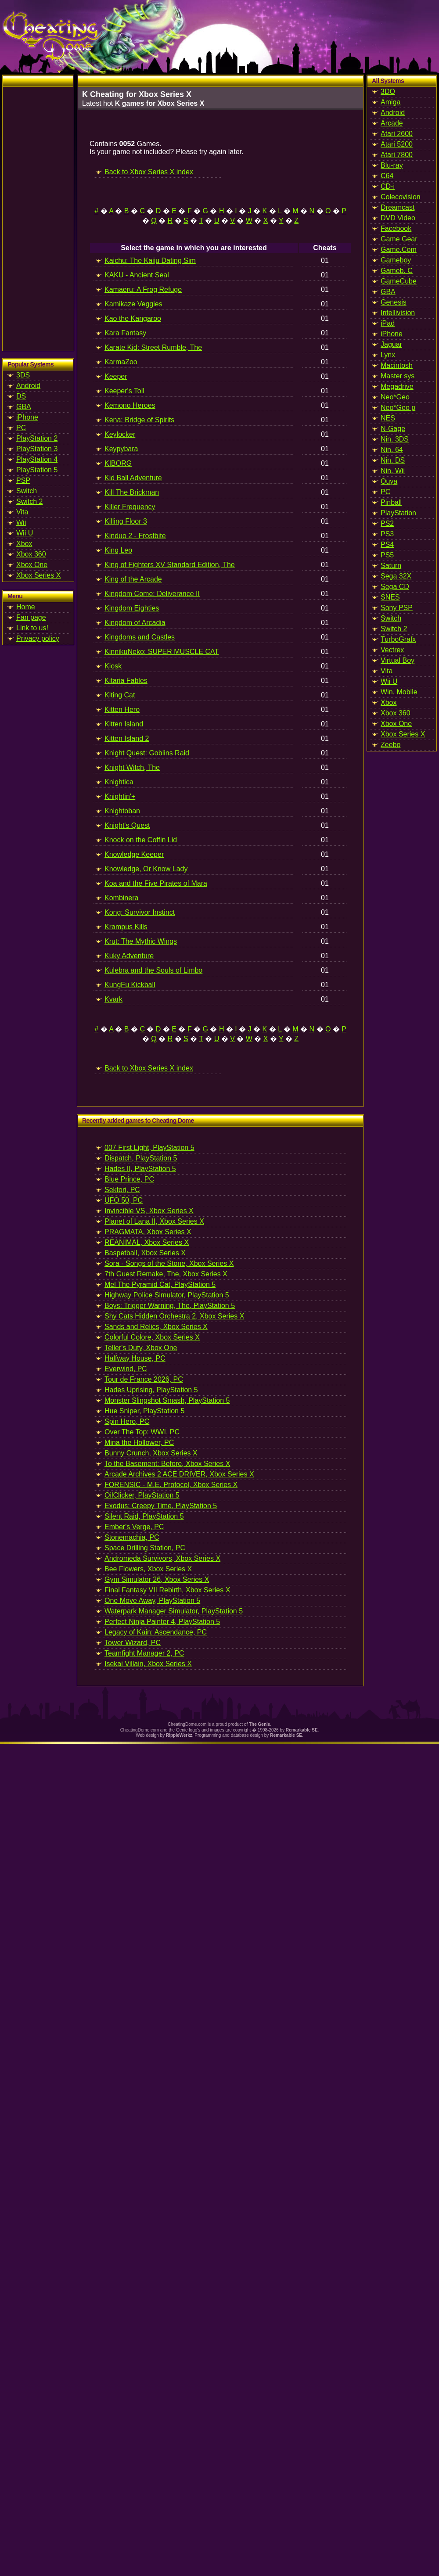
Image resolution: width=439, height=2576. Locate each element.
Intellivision (398, 312)
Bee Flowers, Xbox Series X (148, 1569)
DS (21, 396)
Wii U (24, 533)
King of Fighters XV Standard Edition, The (169, 564)
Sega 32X (396, 576)
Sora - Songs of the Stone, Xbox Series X (169, 1263)
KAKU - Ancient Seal (136, 275)
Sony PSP (397, 607)
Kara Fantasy (125, 333)
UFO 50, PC (123, 1200)
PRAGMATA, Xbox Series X (147, 1232)
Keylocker (119, 434)
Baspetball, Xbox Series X (145, 1253)
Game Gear (399, 239)
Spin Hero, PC (126, 1421)
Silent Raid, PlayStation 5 (144, 1516)
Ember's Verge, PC (134, 1527)
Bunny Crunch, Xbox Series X (151, 1453)
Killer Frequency (129, 506)
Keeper (115, 376)
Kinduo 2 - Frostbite (135, 535)
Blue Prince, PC (129, 1179)
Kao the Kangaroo (132, 318)
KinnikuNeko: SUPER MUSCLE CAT (161, 651)
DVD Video (398, 218)
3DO (388, 91)
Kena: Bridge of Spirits (139, 420)
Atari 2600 (397, 133)
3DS (23, 375)
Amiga (390, 102)
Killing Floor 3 (125, 521)
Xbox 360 (31, 554)
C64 (387, 176)
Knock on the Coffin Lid (140, 840)
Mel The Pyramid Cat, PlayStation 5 (160, 1284)
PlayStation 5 (37, 470)
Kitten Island (123, 724)
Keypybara (121, 449)
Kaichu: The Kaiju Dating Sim (150, 260)
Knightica (118, 782)
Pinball (391, 502)
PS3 (387, 534)
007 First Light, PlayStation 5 (149, 1147)
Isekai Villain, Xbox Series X (148, 1663)
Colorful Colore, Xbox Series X (152, 1337)
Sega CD (395, 586)
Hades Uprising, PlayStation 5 (151, 1390)
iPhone (27, 417)
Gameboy (396, 260)
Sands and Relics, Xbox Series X (156, 1326)
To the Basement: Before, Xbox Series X (167, 1463)
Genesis (394, 302)
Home (25, 607)
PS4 (387, 544)
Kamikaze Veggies (133, 304)
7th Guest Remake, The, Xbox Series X (165, 1274)
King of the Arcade (133, 579)
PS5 (387, 555)
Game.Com (399, 249)
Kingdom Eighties (131, 608)
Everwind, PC (125, 1368)
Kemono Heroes (129, 405)
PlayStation (398, 513)
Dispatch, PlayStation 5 (140, 1158)
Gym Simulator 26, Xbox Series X (156, 1579)
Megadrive (397, 386)
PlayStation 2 (37, 438)
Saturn (391, 565)
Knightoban (122, 811)
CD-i (388, 186)
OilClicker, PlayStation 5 (142, 1495)
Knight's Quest (127, 825)
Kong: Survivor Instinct (139, 912)
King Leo (118, 550)
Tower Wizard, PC (132, 1642)
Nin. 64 (392, 449)
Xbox (24, 543)
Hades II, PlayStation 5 (140, 1168)
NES (388, 418)
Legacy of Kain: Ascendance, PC (155, 1632)
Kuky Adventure (129, 955)
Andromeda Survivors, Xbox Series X (162, 1558)
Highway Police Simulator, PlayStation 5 (166, 1295)
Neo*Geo (395, 397)
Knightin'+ (119, 796)
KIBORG (118, 463)
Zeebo (390, 744)
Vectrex (392, 650)
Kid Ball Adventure (133, 477)
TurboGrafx (398, 639)
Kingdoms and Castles (139, 637)
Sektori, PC (122, 1189)
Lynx (388, 355)
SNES (390, 597)
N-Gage (393, 428)
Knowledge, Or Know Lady (145, 869)
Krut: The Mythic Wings (140, 941)
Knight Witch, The (132, 767)
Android (28, 385)
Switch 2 (29, 501)
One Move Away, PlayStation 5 (152, 1600)
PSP (23, 480)
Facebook (396, 228)
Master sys (397, 376)
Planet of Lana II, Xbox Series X (154, 1221)
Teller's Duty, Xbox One (140, 1347)
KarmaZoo (120, 362)
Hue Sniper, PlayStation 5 (144, 1411)
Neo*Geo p (398, 407)
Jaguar (391, 344)
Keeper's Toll (124, 391)
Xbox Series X (38, 575)
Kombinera (121, 898)
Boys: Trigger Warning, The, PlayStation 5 (169, 1305)
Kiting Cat (119, 695)
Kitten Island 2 (126, 738)
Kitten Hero (122, 709)
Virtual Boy (397, 660)
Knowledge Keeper (134, 854)
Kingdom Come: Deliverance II (152, 593)
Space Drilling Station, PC (144, 1548)
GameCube (399, 281)
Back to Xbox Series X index (148, 172)
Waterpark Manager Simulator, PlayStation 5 (173, 1611)
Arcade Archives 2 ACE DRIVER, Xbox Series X (179, 1474)
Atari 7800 (397, 154)
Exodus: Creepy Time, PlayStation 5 (160, 1505)
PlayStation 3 (37, 449)
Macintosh (397, 365)
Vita (22, 512)
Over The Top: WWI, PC (142, 1432)
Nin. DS (393, 460)
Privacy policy (37, 638)
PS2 (387, 523)
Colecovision (401, 197)
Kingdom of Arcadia (135, 622)
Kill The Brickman (131, 492)
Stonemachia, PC (131, 1537)
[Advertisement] (38, 218)
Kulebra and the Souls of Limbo (153, 970)
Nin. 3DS (395, 439)
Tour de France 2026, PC (143, 1379)
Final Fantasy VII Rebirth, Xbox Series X (167, 1590)
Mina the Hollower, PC (139, 1442)
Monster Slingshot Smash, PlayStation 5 (167, 1400)
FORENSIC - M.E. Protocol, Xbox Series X (170, 1484)
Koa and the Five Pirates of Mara (155, 883)
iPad (388, 323)
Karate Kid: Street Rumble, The (153, 347)
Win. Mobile (399, 692)
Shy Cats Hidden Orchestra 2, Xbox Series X (174, 1316)
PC (21, 427)
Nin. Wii (393, 470)
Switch (26, 491)
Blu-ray (392, 165)
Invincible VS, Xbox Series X (149, 1210)
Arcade (392, 123)
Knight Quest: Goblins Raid (146, 753)
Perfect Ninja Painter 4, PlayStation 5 (162, 1621)
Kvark (113, 999)
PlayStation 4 (37, 459)
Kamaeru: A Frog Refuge (143, 289)
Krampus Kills (126, 927)
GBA (23, 406)
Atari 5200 (397, 144)
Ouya (389, 481)
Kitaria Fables (126, 680)
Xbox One (31, 564)
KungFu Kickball (129, 984)
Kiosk (113, 666)
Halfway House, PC (135, 1358)
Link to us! (32, 628)
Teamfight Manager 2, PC (144, 1653)
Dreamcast (397, 207)
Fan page (31, 617)
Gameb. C (397, 270)
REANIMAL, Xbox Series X (146, 1242)
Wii (21, 522)
